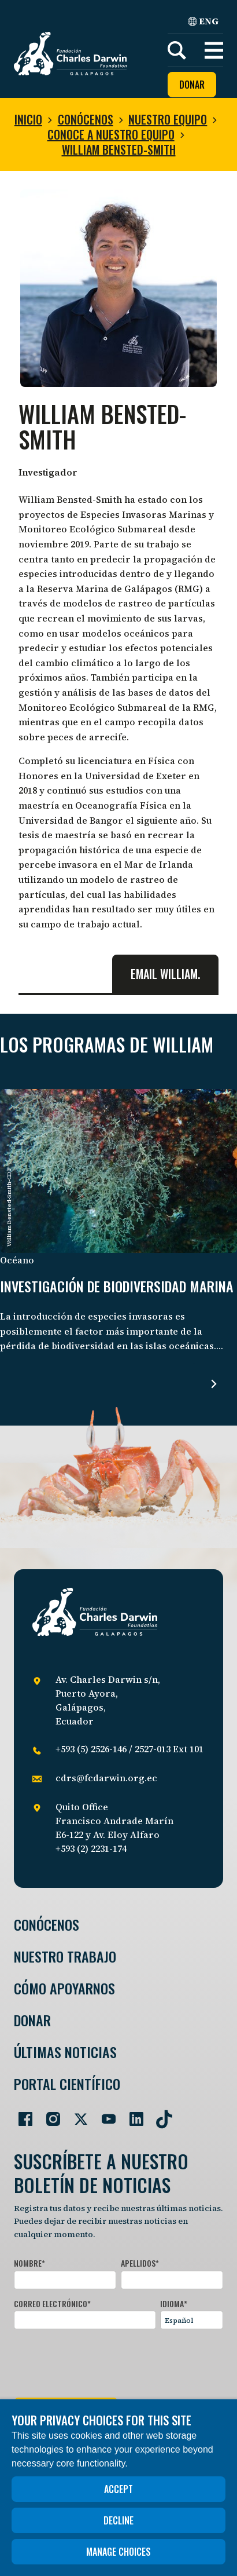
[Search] (177, 50)
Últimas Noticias (65, 2052)
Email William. (165, 973)
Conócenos (85, 119)
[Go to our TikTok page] (159, 2114)
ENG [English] (203, 20)
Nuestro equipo (167, 119)
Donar (192, 85)
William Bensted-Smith (119, 149)
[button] (214, 50)
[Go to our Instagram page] (48, 2114)
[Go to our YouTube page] (104, 2114)
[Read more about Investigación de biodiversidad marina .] (214, 1384)
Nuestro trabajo (65, 1956)
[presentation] (102, 2361)
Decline (118, 2520)
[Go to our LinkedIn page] (132, 2114)
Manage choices (118, 2552)
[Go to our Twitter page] (76, 2114)
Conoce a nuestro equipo (111, 134)
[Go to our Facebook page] (21, 2114)
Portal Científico (67, 2084)
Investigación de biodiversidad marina (117, 1286)
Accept (118, 2489)
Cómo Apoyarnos (64, 1988)
